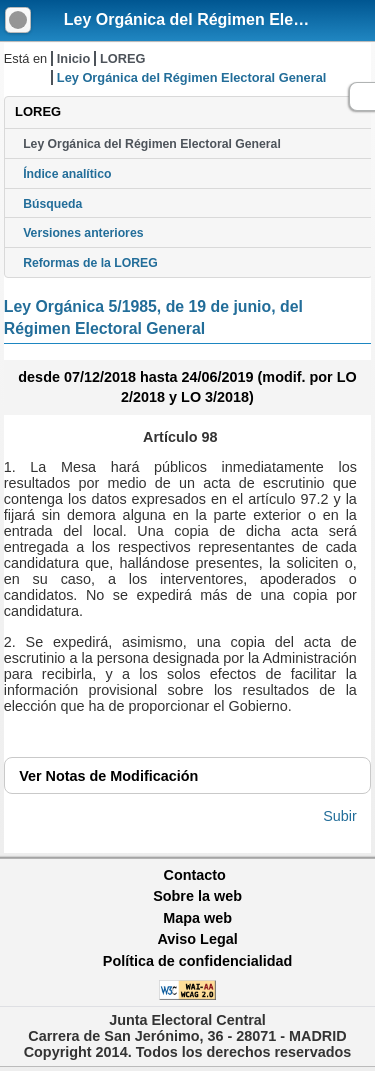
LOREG (123, 58)
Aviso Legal (197, 939)
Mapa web (197, 918)
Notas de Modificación (108, 776)
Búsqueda (52, 204)
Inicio (73, 58)
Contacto (195, 875)
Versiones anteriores (83, 233)
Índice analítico (67, 174)
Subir (340, 816)
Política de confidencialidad (198, 961)
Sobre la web (197, 896)
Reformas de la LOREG (90, 263)
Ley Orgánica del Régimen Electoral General (152, 144)
